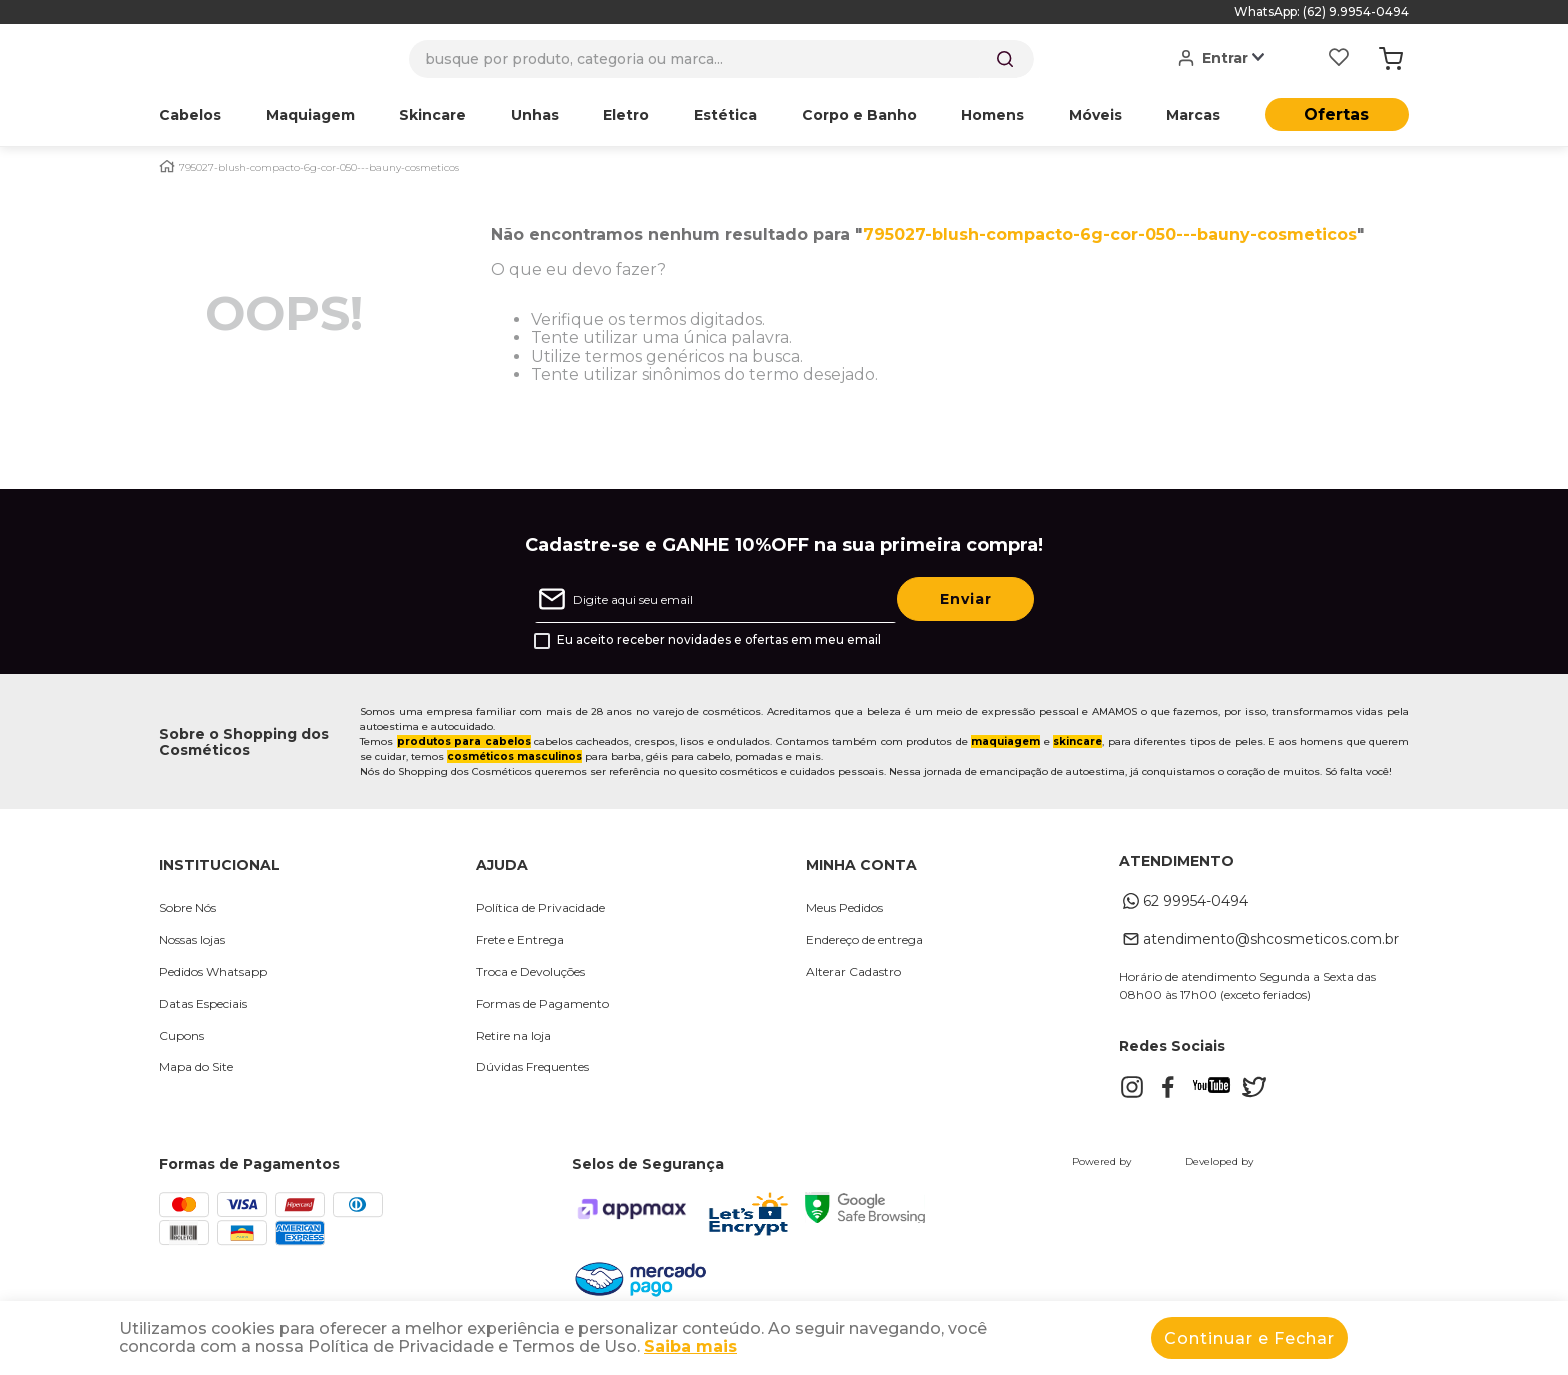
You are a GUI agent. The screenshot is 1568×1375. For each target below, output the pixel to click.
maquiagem (1005, 741)
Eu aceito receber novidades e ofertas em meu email (719, 640)
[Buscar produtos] (1005, 59)
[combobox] (721, 59)
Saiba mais (690, 1346)
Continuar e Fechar (1249, 1338)
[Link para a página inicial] (167, 166)
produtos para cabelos (464, 741)
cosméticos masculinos (514, 756)
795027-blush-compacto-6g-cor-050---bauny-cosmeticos (319, 168)
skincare (1077, 741)
